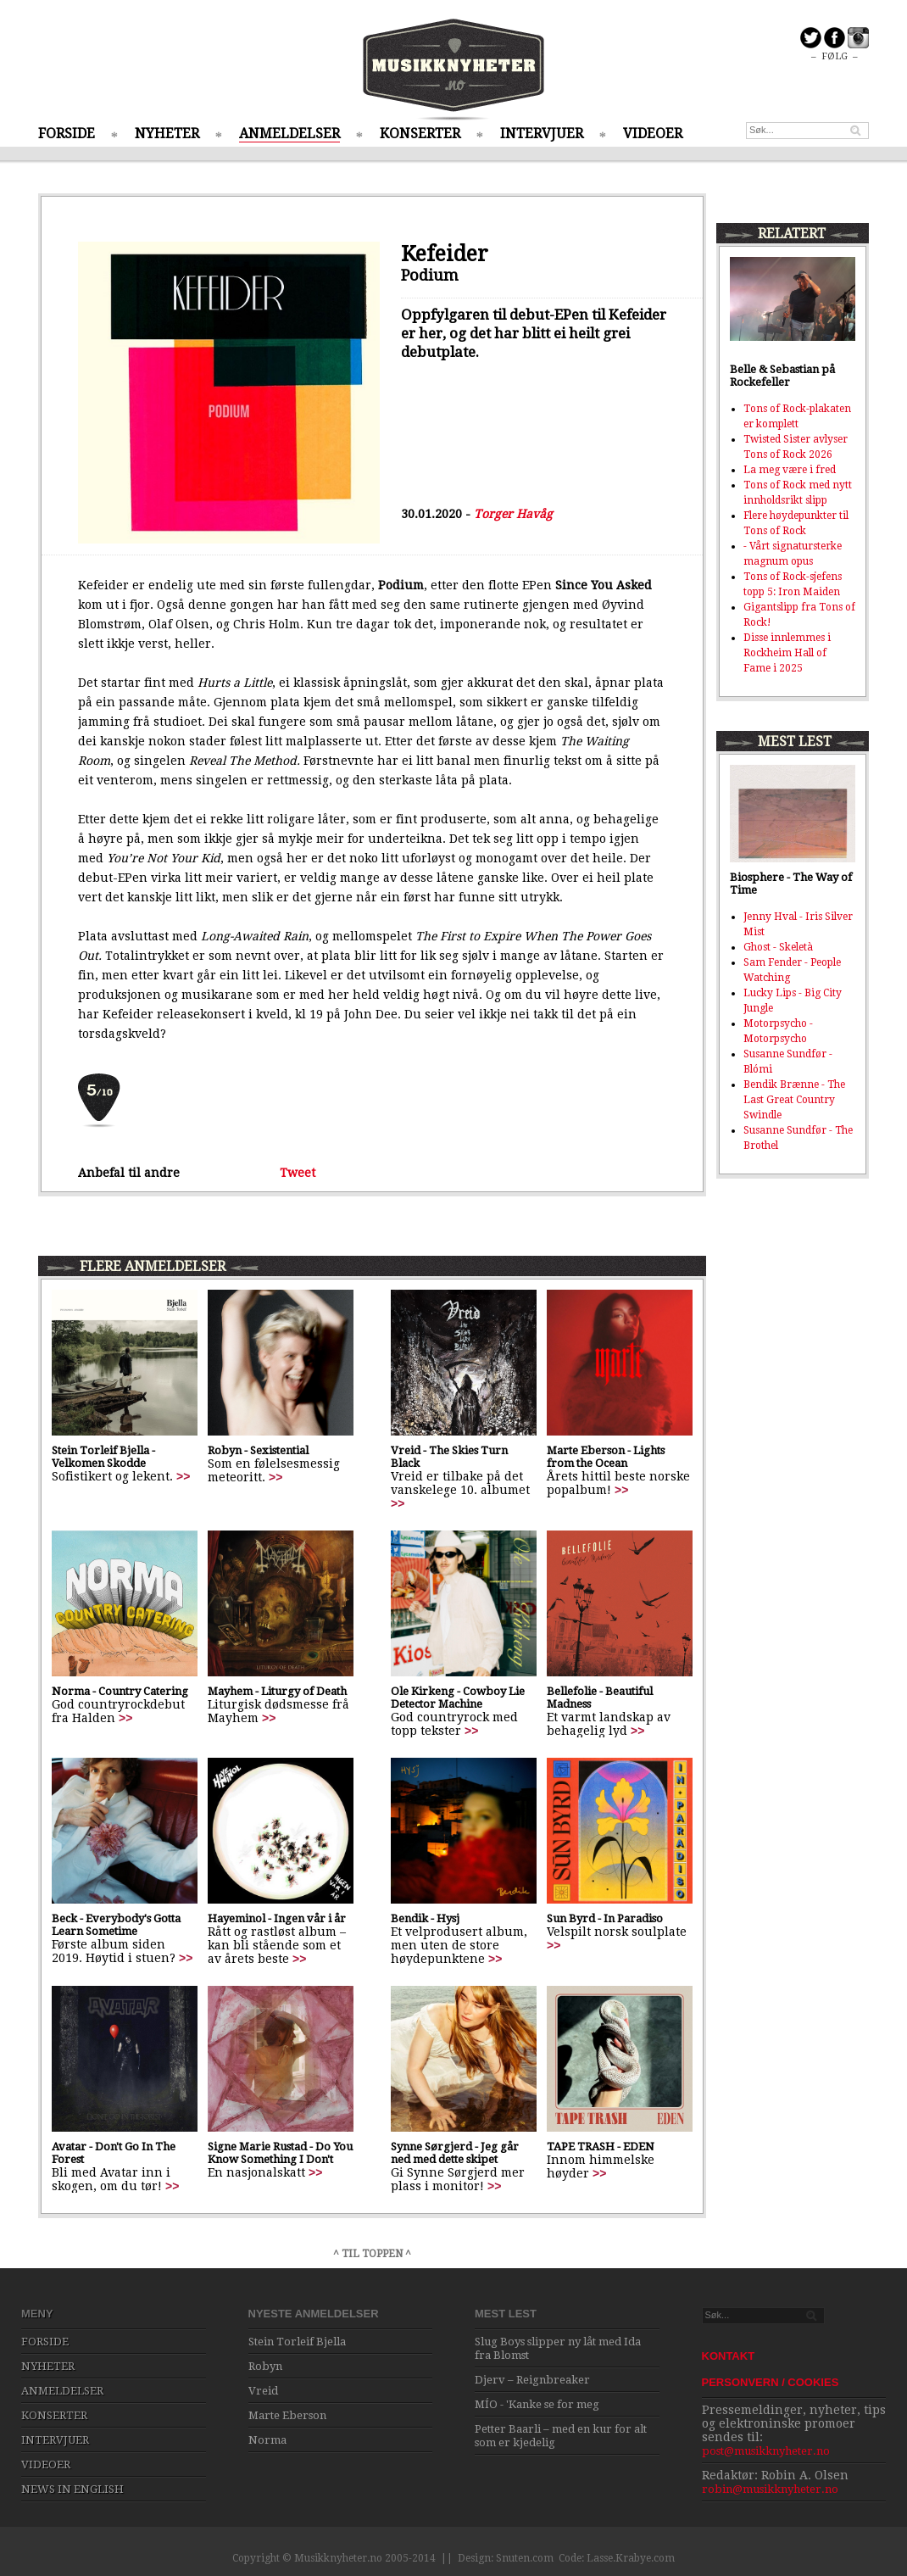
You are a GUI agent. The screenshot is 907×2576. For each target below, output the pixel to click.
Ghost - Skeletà (778, 947)
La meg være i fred (789, 470)
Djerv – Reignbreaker (532, 2379)
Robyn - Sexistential (258, 1450)
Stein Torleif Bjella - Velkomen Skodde (103, 1456)
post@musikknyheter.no (766, 2451)
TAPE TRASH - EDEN (600, 2146)
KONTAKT (728, 2356)
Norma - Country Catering (120, 1691)
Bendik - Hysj (425, 1918)
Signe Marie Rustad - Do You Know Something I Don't (280, 2153)
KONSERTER (420, 133)
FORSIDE (66, 133)
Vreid (263, 2390)
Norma (267, 2440)
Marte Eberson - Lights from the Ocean (606, 1456)
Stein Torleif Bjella (297, 2341)
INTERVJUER (541, 133)
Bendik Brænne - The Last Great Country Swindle (794, 1100)
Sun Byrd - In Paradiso (605, 1918)
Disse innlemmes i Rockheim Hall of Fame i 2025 (787, 653)
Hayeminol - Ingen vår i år (277, 1918)
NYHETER (167, 133)
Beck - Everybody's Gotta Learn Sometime (116, 1925)
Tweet (297, 1172)
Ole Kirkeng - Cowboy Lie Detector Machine (458, 1697)
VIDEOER (652, 133)
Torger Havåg (513, 514)
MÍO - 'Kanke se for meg (537, 2404)
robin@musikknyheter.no (770, 2489)
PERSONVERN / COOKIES (770, 2382)
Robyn (265, 2366)
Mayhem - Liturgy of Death (277, 1691)
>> (183, 1476)
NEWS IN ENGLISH (72, 2489)
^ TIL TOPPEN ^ (372, 2254)
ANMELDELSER (289, 133)
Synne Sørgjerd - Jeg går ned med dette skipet (455, 2153)
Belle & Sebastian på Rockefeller (782, 375)
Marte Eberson (287, 2415)
